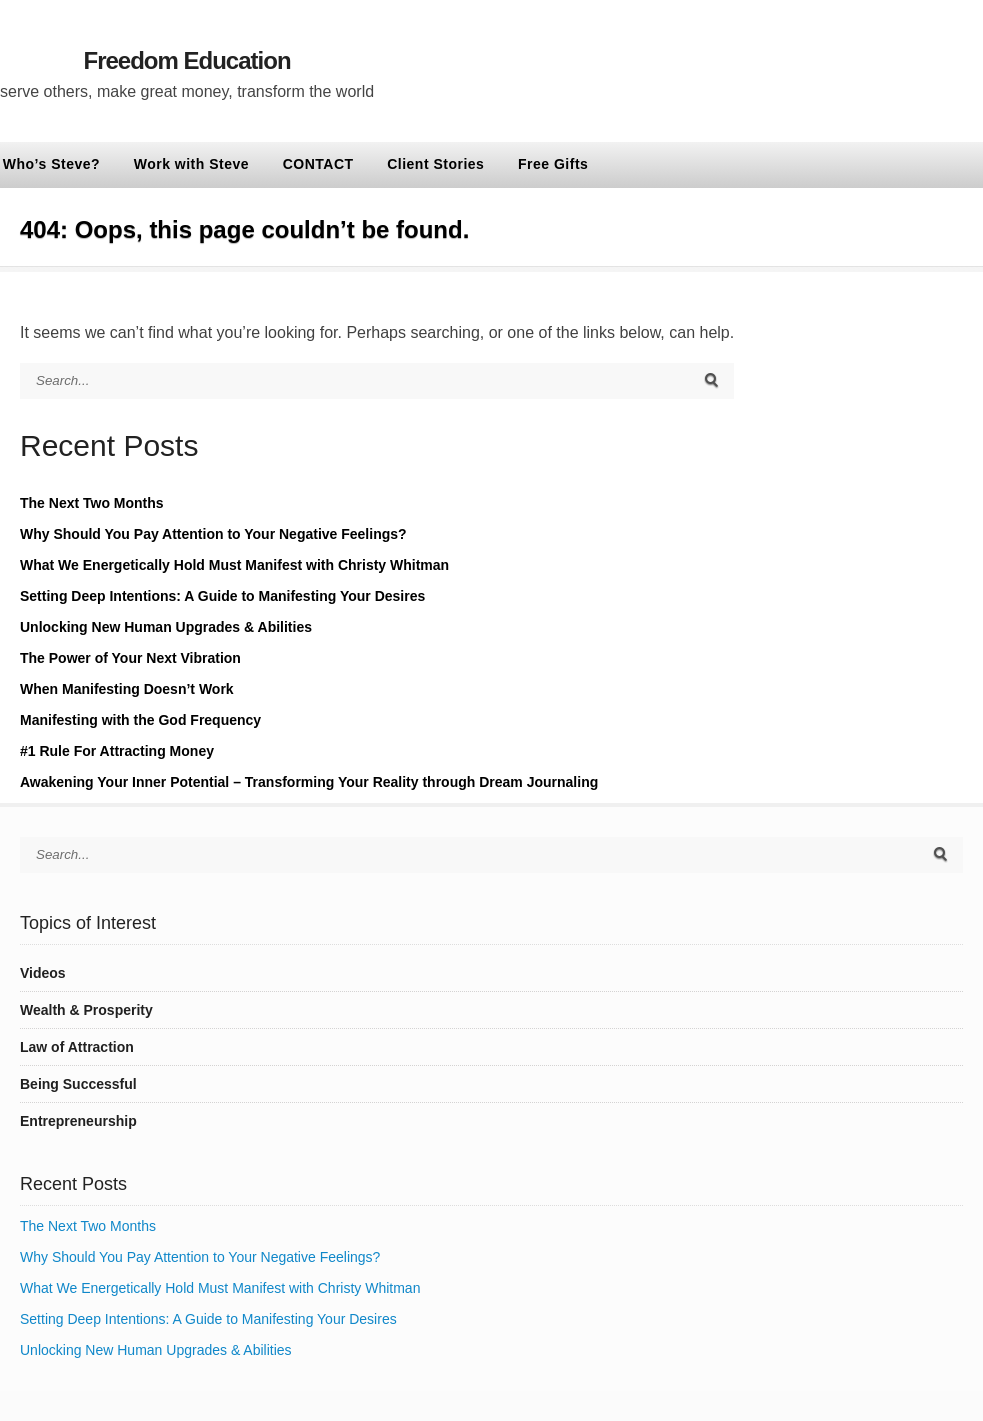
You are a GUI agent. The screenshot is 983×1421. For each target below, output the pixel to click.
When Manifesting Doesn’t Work (127, 689)
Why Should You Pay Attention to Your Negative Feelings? (213, 534)
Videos (43, 973)
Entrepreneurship (78, 1121)
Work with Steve (191, 164)
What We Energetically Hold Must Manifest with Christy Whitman (234, 565)
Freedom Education (187, 60)
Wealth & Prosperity (86, 1010)
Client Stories (435, 164)
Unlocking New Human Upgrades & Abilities (166, 627)
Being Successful (78, 1084)
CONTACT (318, 164)
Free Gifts (553, 164)
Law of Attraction (77, 1047)
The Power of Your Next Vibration (130, 658)
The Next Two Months (92, 503)
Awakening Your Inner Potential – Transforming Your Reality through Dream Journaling (309, 782)
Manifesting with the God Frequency (140, 720)
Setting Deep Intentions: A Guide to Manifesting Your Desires (222, 596)
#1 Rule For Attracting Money (117, 751)
